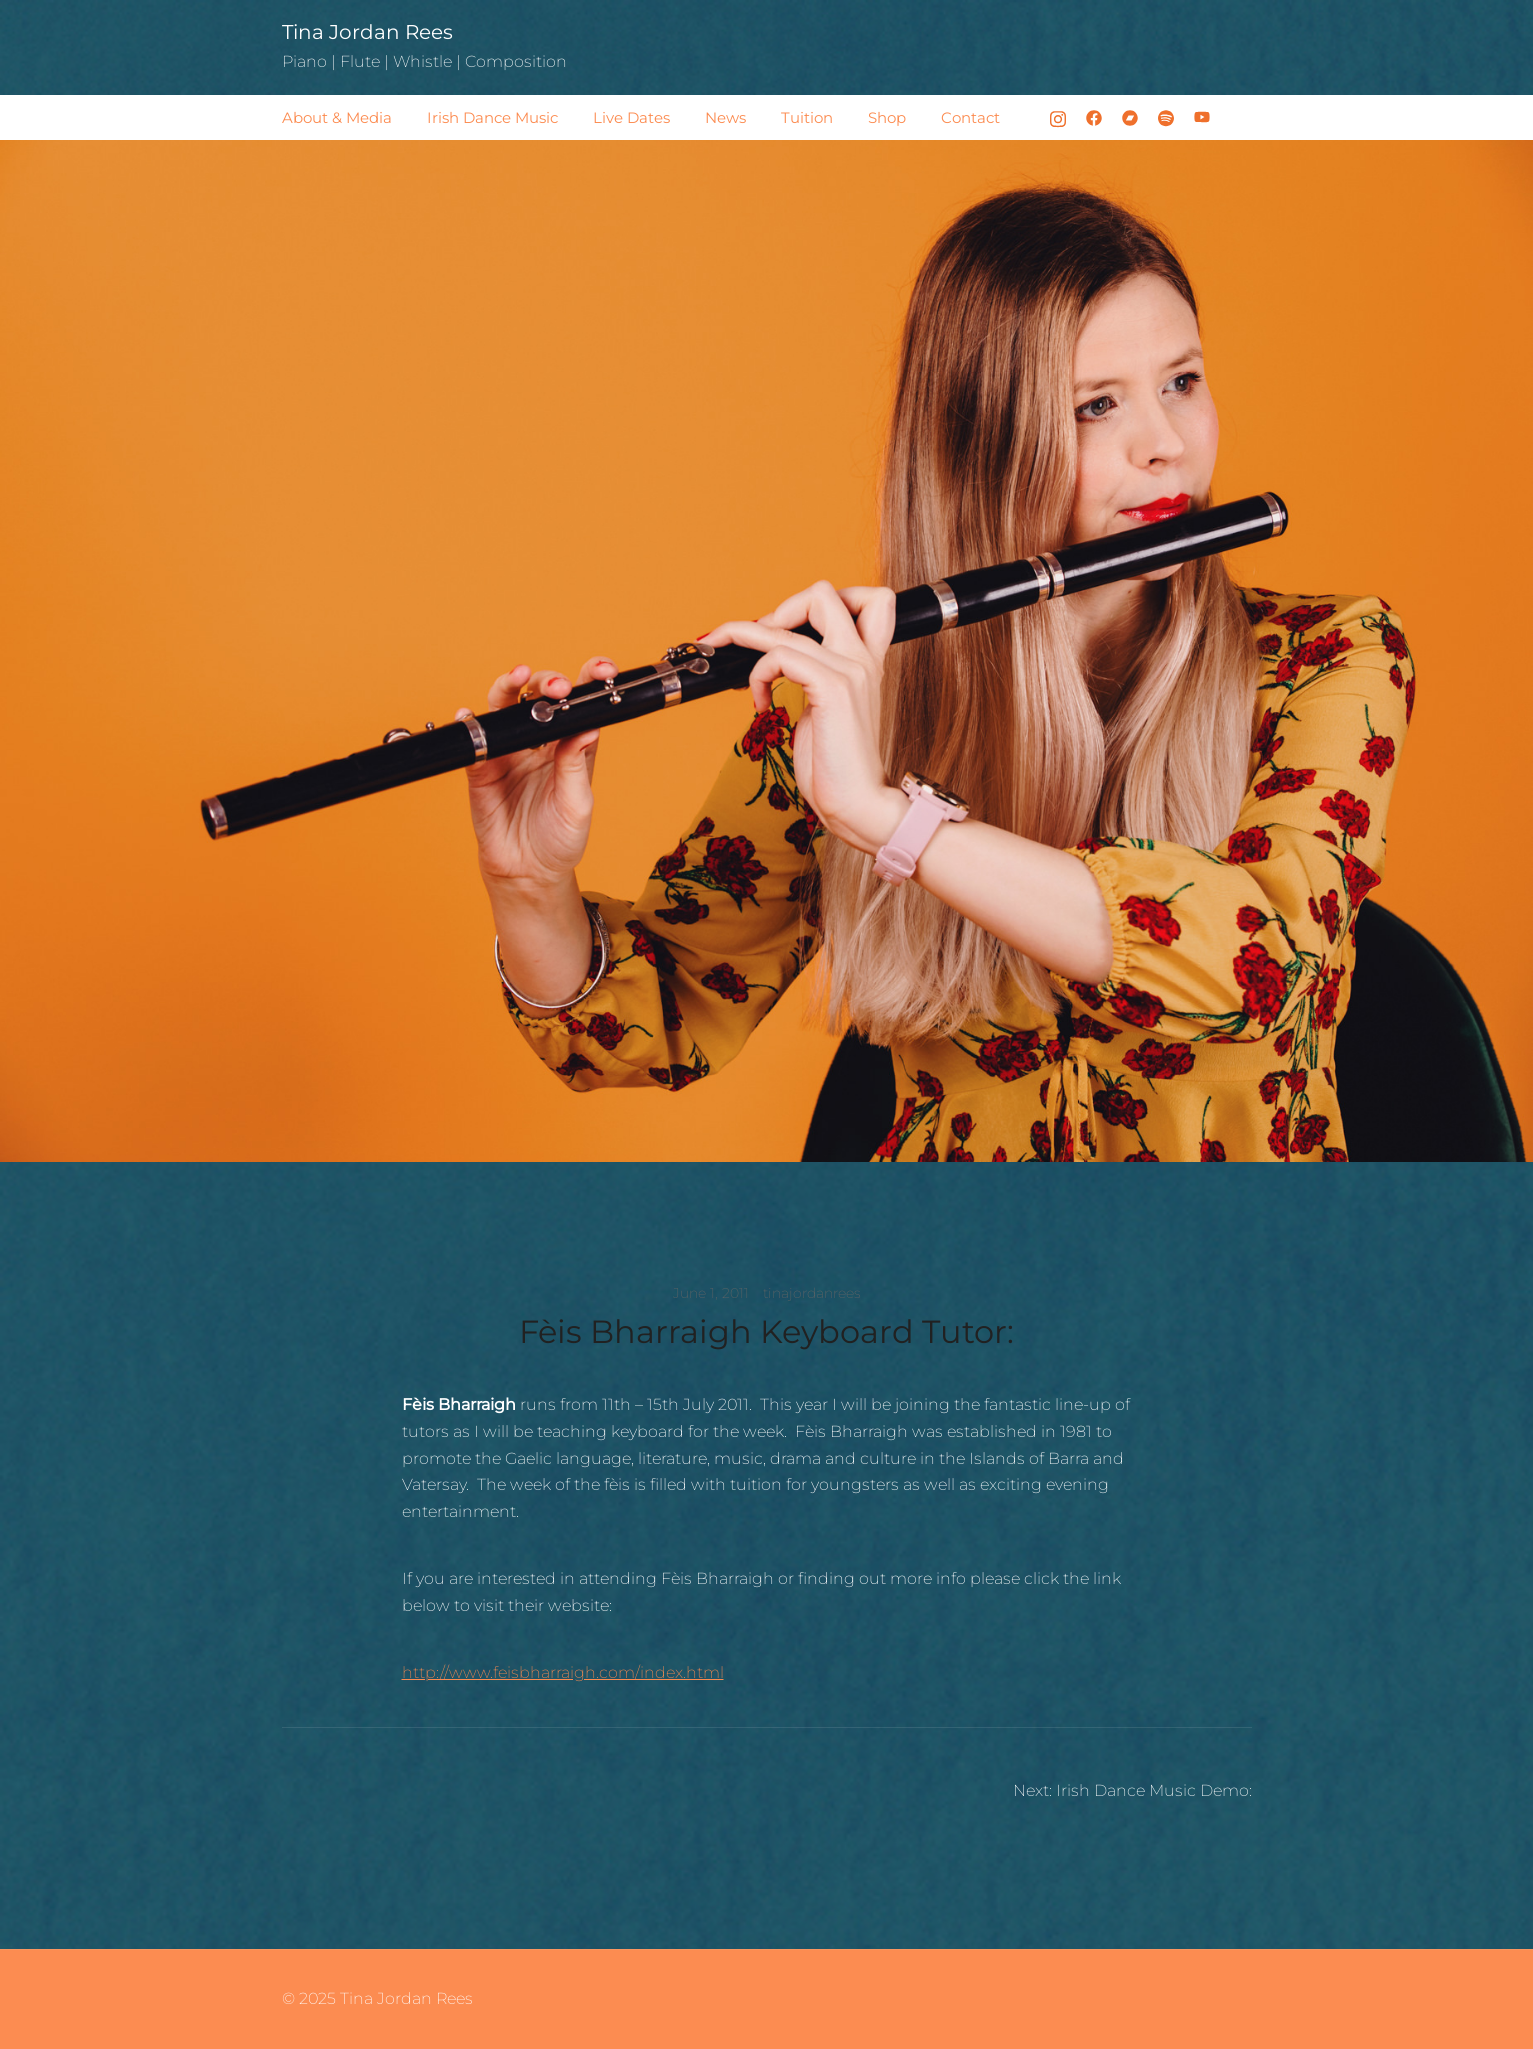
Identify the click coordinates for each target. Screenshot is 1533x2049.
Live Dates (631, 117)
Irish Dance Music (492, 117)
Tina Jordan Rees (367, 32)
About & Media (337, 117)
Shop (887, 117)
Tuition (807, 117)
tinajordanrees (812, 1293)
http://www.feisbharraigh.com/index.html (563, 1672)
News (725, 117)
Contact (970, 117)
